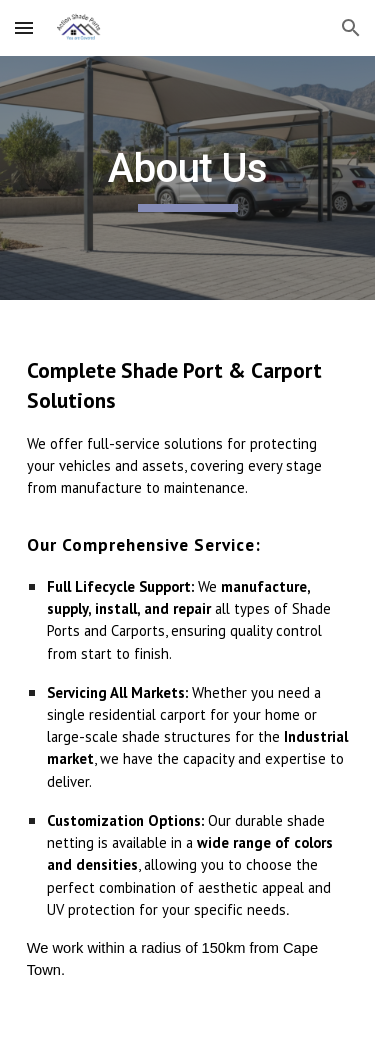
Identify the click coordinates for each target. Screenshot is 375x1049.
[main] (188, 178)
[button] (24, 27)
